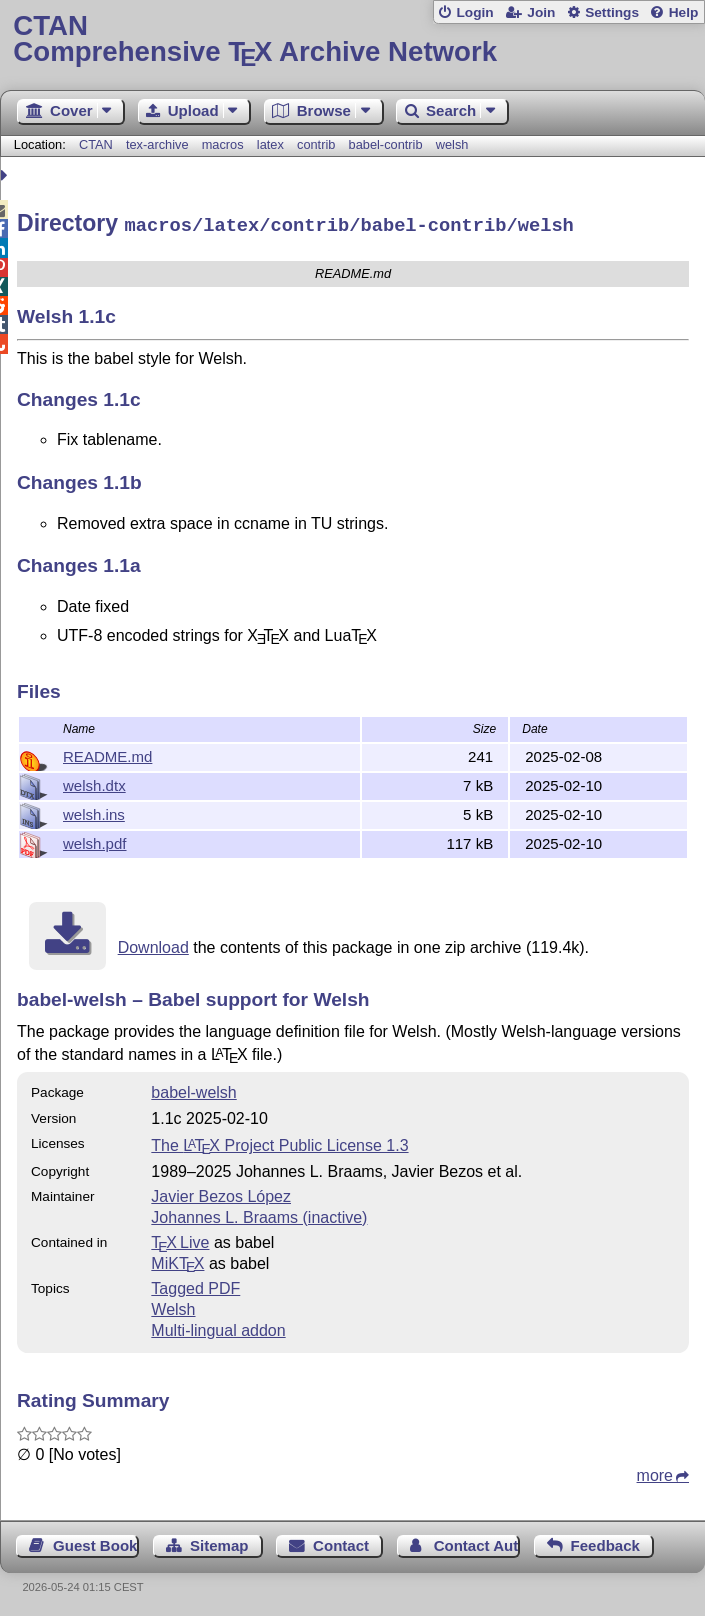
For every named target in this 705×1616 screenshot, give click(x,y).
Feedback (605, 1542)
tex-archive (157, 144)
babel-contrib (386, 144)
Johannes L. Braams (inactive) (259, 1214)
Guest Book (95, 1542)
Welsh (173, 1306)
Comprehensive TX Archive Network (352, 39)
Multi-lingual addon (218, 1327)
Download (153, 944)
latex (270, 144)
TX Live (180, 1239)
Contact (341, 1542)
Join (541, 12)
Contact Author (477, 1542)
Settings (612, 12)
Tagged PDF (195, 1285)
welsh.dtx (94, 782)
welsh (452, 144)
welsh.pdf (95, 840)
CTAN (96, 144)
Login (474, 12)
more (655, 1472)
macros (223, 144)
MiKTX (177, 1260)
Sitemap (219, 1542)
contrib (316, 144)
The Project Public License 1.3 (279, 1142)
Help (684, 12)
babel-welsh (193, 1089)
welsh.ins (94, 811)
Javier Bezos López (221, 1193)
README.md (107, 753)
